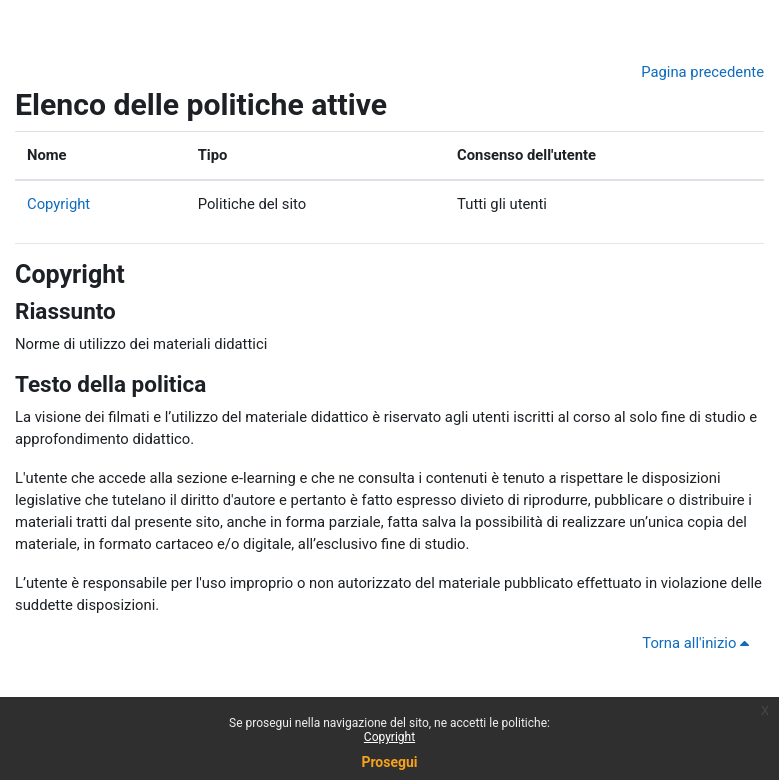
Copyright (58, 204)
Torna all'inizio (699, 643)
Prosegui (389, 762)
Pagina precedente (702, 72)
